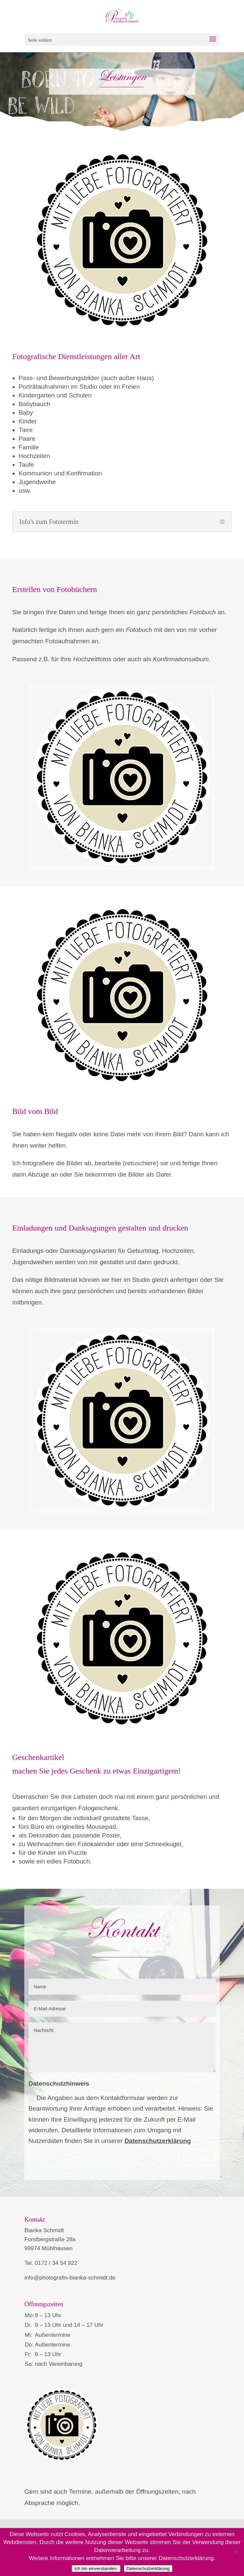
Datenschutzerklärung (157, 2140)
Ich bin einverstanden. (96, 2568)
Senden (196, 2157)
